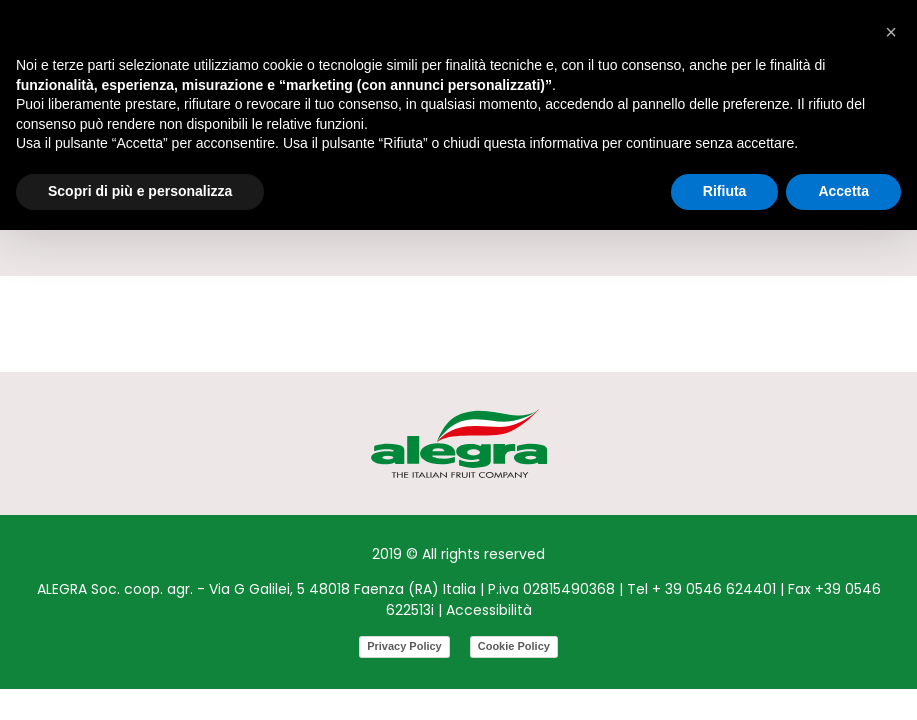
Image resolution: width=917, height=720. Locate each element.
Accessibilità (489, 610)
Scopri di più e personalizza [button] (140, 191)
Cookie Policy (514, 646)
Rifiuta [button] (725, 191)
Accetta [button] (843, 191)
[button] (891, 32)
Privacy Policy (404, 646)
